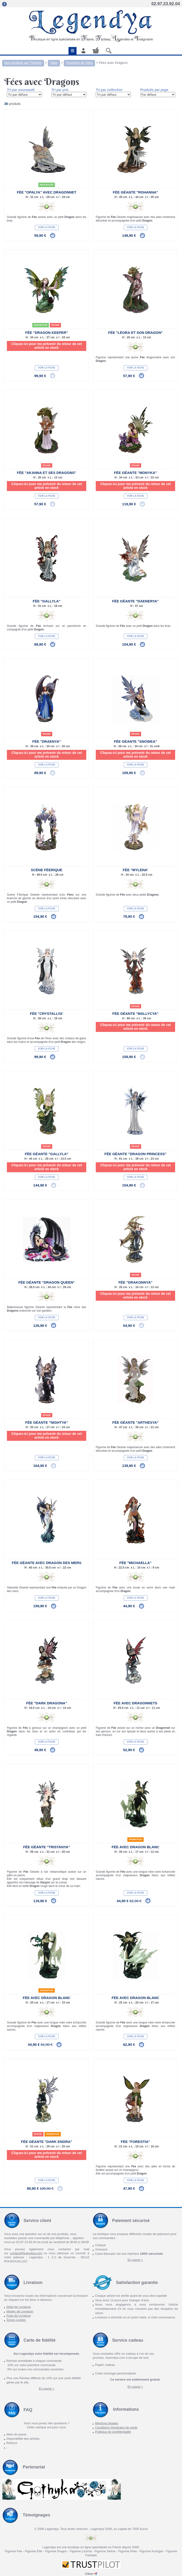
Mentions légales (106, 2423)
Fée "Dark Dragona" (46, 1703)
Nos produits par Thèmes (23, 63)
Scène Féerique (46, 870)
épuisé (55, 325)
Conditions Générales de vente (116, 2427)
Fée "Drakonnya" (135, 1282)
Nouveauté (46, 185)
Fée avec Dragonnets (135, 1703)
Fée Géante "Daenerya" (135, 601)
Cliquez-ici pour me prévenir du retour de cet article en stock (46, 346)
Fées (54, 63)
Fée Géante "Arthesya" (135, 1422)
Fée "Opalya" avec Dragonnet (46, 192)
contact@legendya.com (26, 2253)
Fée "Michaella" (135, 1563)
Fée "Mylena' (135, 870)
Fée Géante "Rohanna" (135, 192)
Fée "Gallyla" (46, 601)
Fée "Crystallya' (46, 1013)
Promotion (135, 1839)
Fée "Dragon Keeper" (46, 333)
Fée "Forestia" (135, 2142)
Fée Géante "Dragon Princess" (136, 1154)
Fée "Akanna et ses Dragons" (46, 473)
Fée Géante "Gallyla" (46, 1154)
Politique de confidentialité (113, 2432)
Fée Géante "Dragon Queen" (46, 1282)
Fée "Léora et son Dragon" (135, 333)
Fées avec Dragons (113, 63)
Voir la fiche (46, 227)
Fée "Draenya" (46, 741)
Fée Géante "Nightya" (46, 1422)
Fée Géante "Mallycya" (135, 1013)
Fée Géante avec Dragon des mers (46, 1563)
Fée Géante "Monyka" (135, 473)
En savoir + (135, 2260)
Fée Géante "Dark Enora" (46, 2142)
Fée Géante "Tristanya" (46, 1847)
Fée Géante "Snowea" (135, 741)
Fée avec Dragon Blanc (135, 1847)
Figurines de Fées (79, 63)
